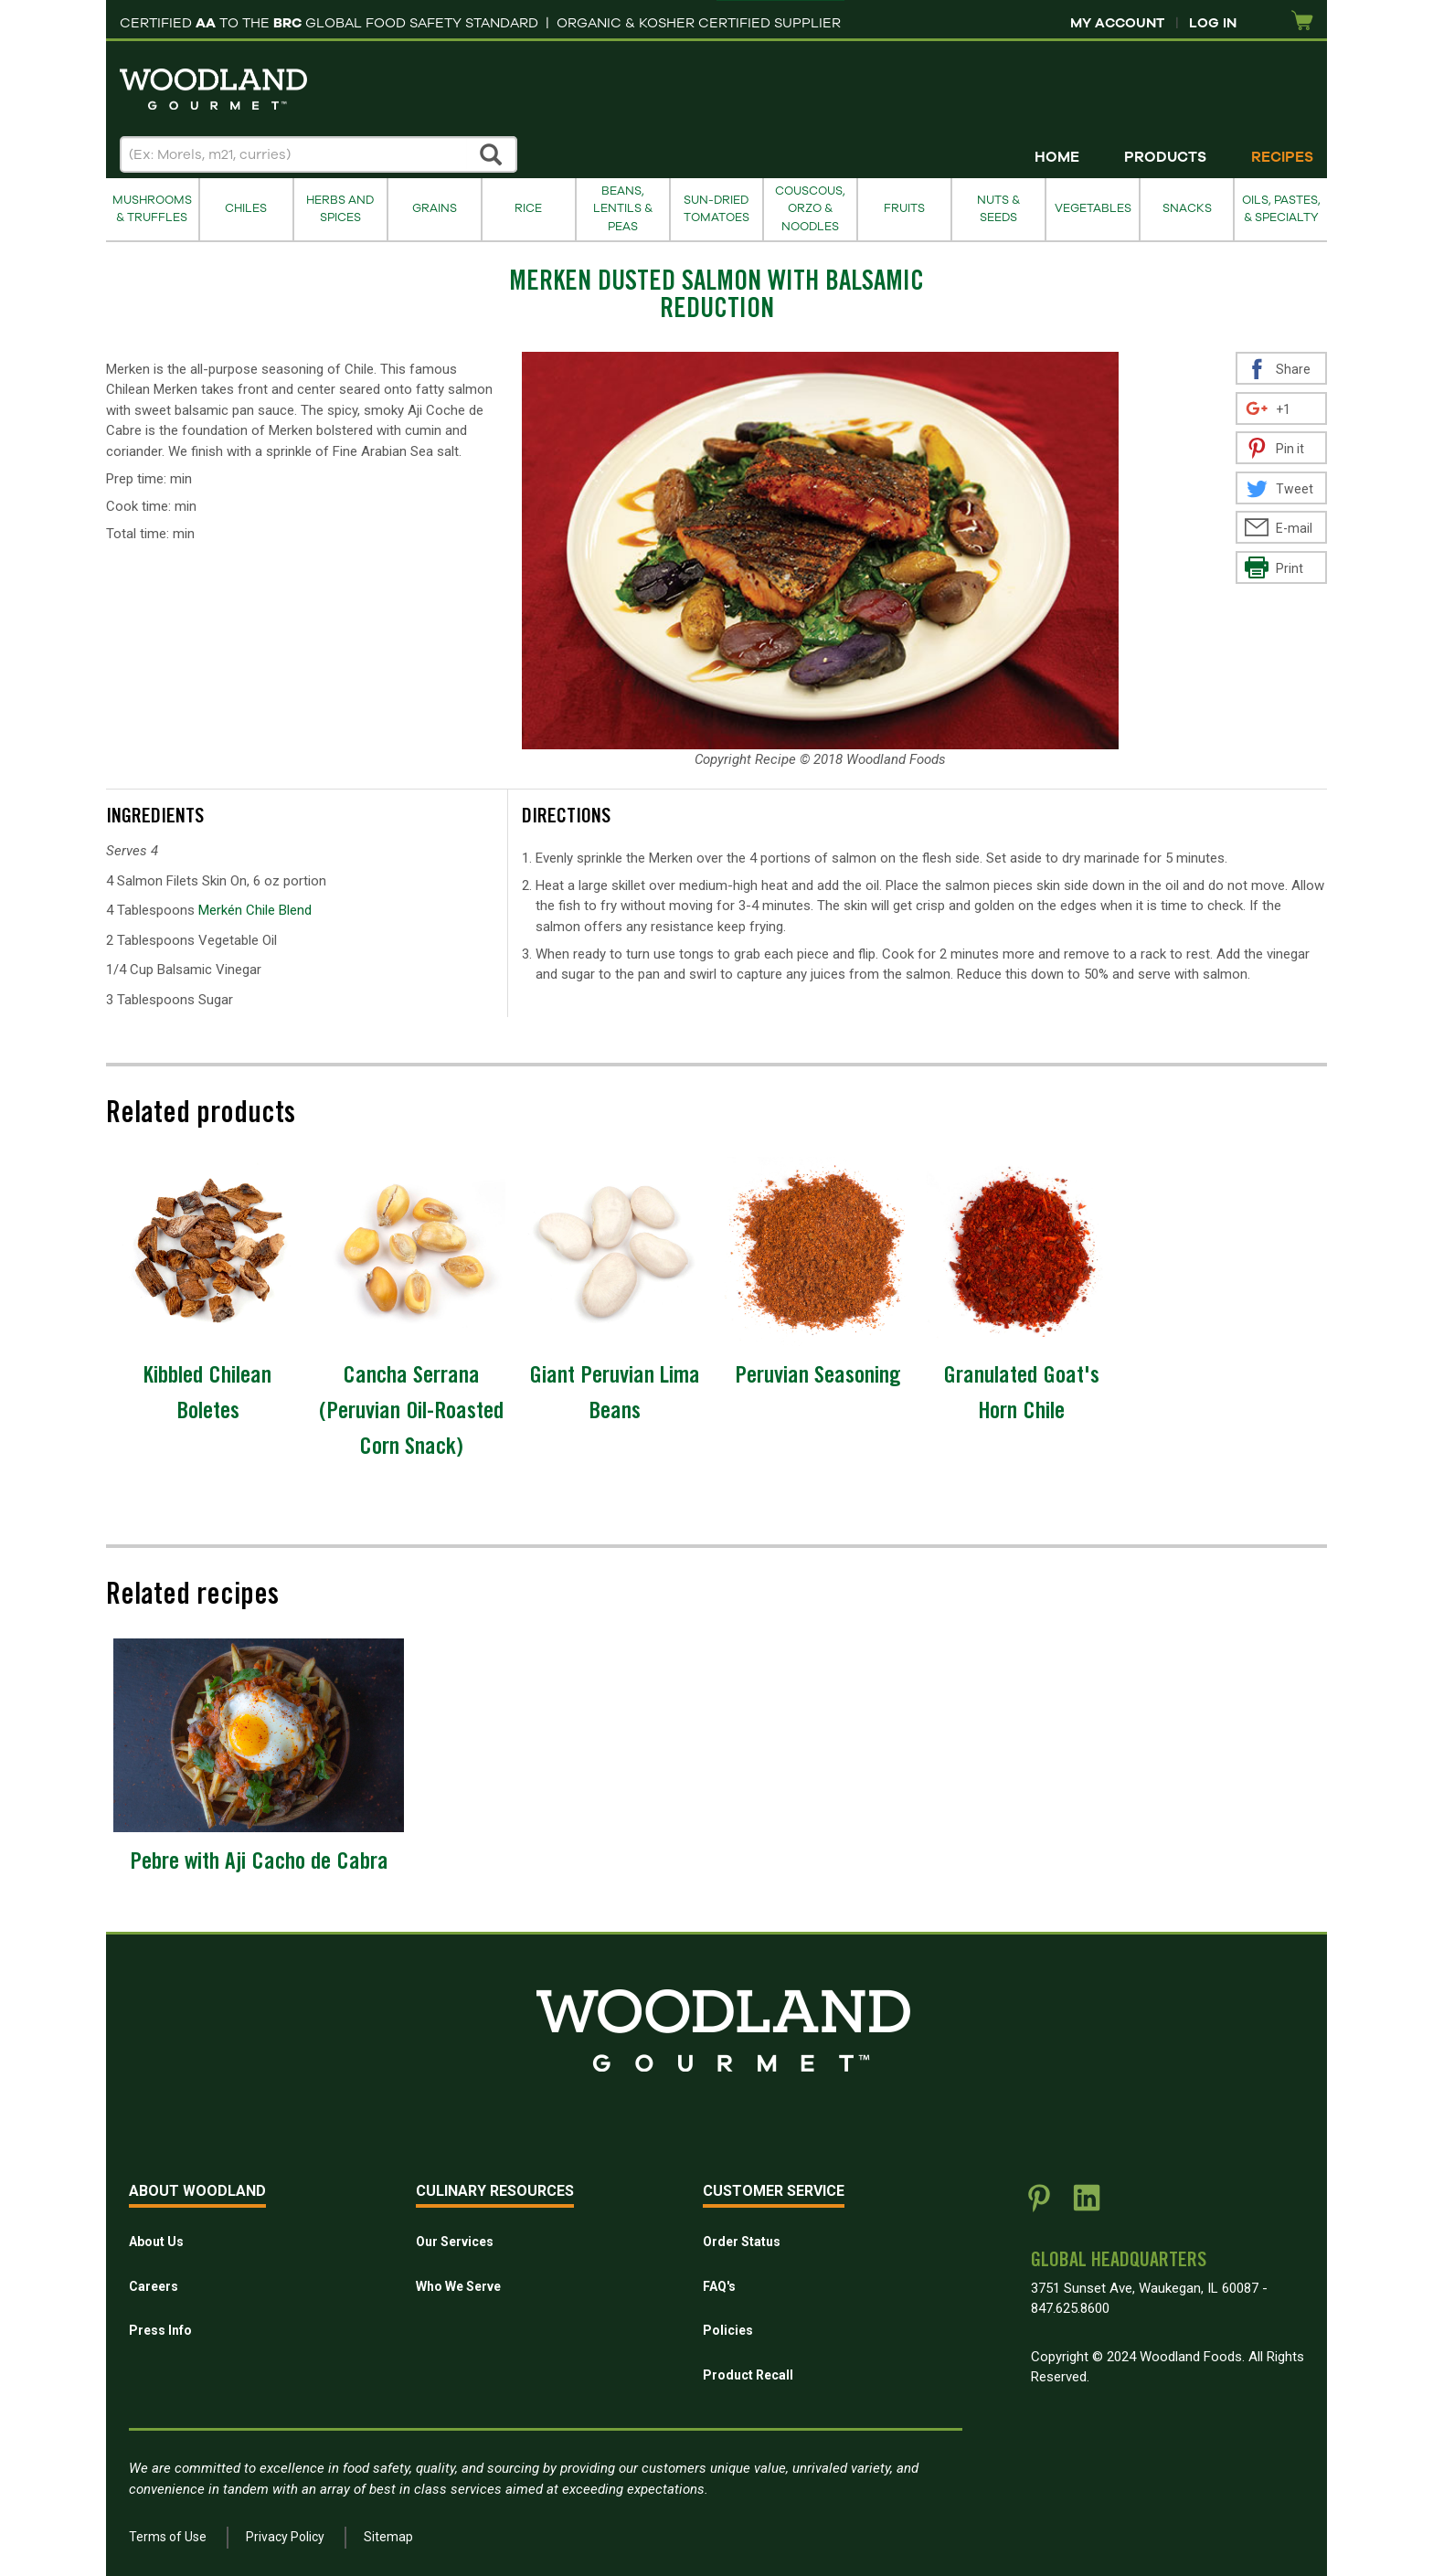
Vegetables (1093, 208)
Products (1165, 157)
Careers (153, 2286)
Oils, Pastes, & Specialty (1281, 209)
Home (1057, 157)
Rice (528, 208)
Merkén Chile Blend (255, 910)
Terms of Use (168, 2536)
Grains (434, 208)
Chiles (246, 208)
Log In (1213, 23)
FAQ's (719, 2286)
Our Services (455, 2241)
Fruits (904, 208)
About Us (156, 2241)
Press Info (160, 2330)
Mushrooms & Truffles (152, 209)
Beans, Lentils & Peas (623, 209)
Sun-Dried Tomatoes (716, 209)
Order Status (741, 2241)
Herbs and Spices (340, 209)
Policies (728, 2330)
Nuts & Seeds (998, 209)
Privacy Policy (285, 2536)
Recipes (1282, 157)
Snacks (1187, 208)
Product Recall (748, 2375)
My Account (1117, 23)
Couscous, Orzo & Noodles (810, 209)
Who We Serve (458, 2286)
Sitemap (388, 2536)
